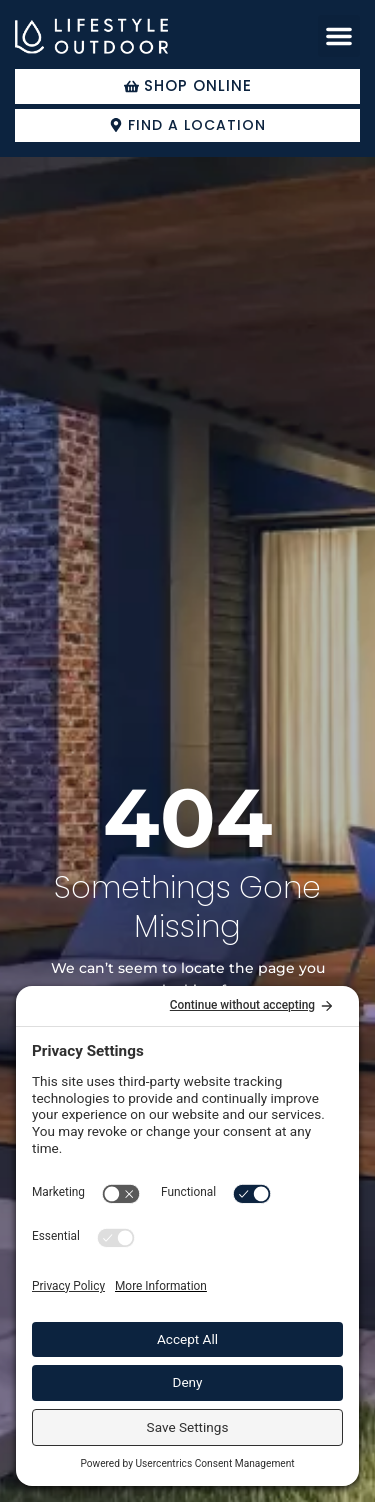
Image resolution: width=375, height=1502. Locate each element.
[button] (339, 36)
